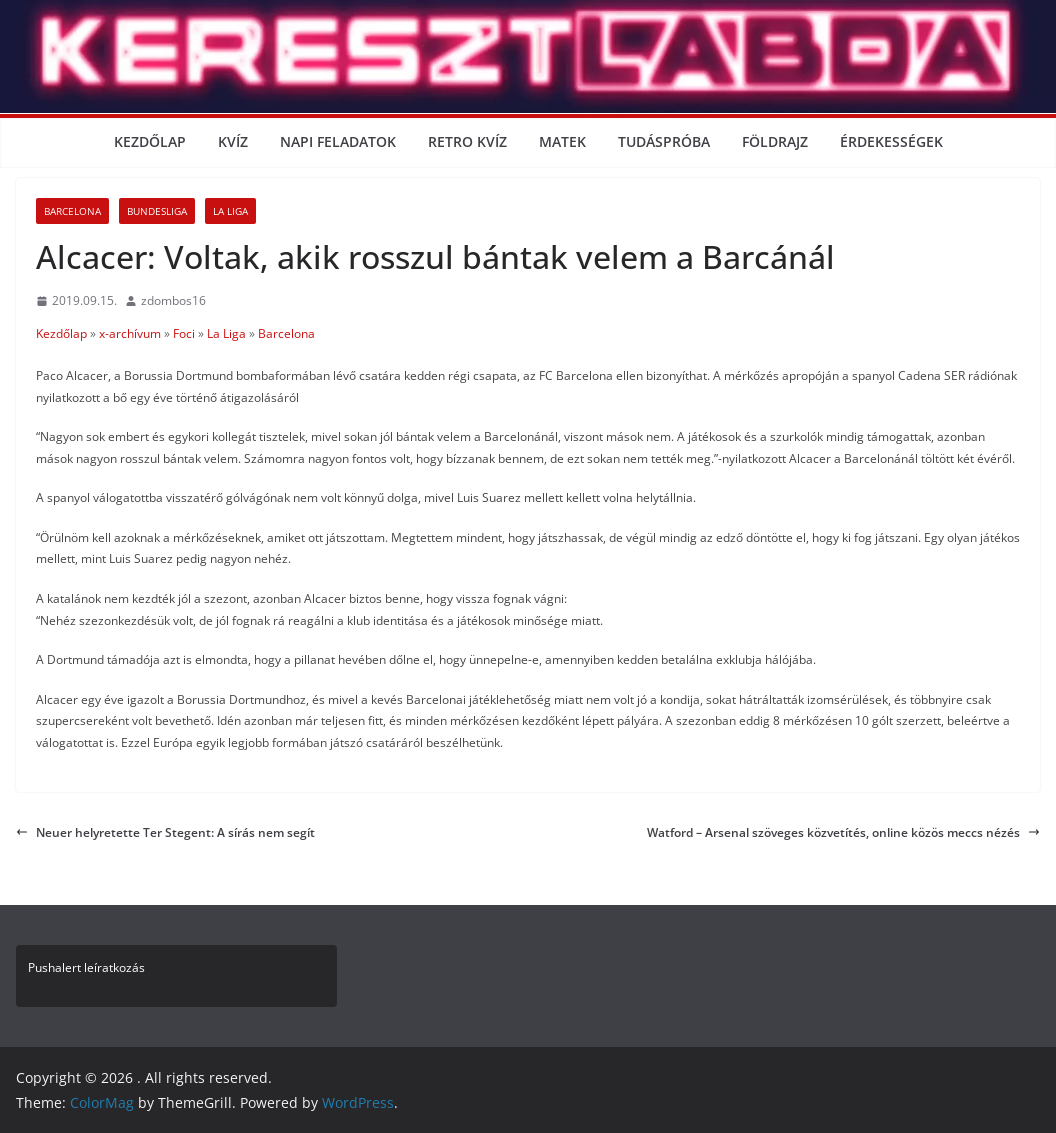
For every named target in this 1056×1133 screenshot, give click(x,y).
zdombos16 (173, 300)
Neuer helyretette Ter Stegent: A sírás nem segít (165, 832)
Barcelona (72, 211)
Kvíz (233, 141)
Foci (184, 333)
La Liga (230, 211)
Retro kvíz (467, 141)
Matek (562, 141)
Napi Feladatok (338, 141)
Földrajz (775, 141)
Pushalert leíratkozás (86, 967)
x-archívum (130, 333)
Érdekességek (891, 141)
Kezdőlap (150, 141)
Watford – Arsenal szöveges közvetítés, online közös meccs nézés (843, 832)
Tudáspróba (664, 141)
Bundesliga (157, 211)
